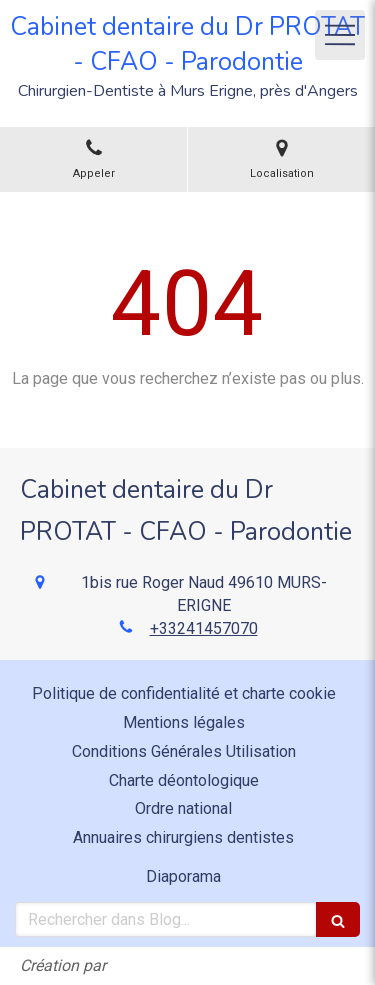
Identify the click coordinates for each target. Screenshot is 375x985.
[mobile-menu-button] (340, 35)
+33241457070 (204, 628)
